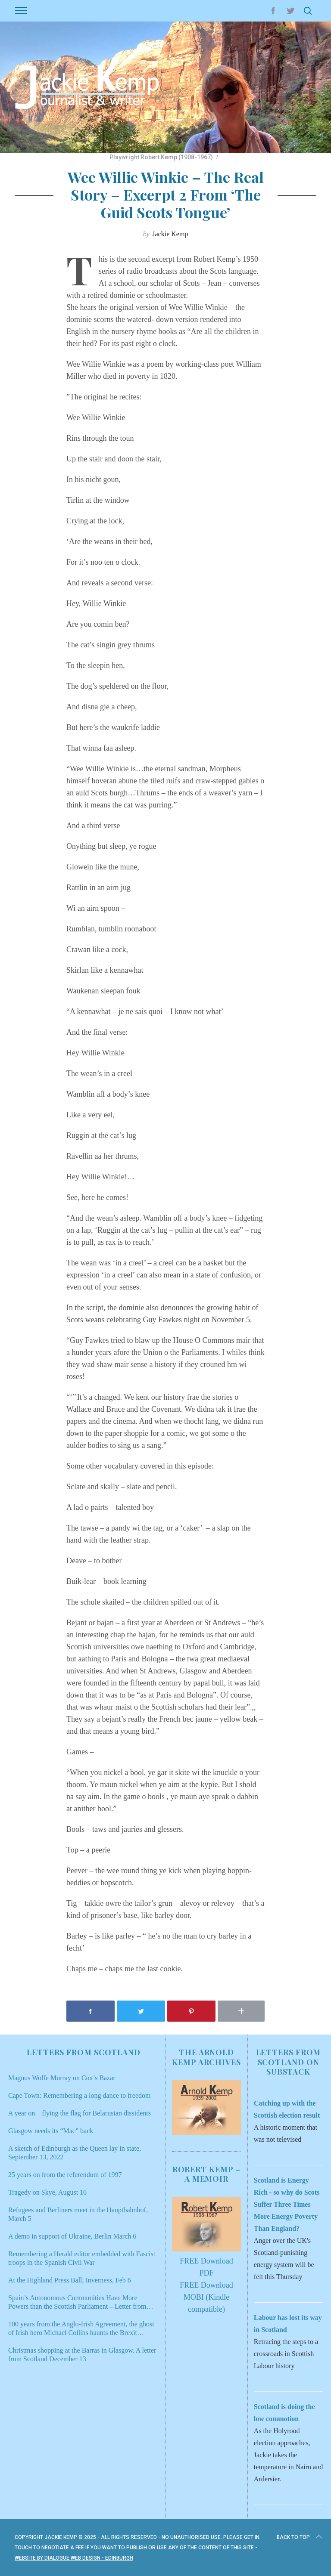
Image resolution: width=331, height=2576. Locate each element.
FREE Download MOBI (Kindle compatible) (206, 2297)
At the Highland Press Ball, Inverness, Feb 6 (69, 2280)
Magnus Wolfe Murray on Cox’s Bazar (62, 2077)
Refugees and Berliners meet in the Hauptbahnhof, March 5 (78, 2214)
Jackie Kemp (170, 234)
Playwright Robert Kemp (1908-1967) (161, 157)
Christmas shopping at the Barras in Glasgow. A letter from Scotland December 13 (82, 2355)
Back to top (300, 2537)
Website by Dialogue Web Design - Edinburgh (74, 2558)
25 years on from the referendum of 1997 (65, 2174)
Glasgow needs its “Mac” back (50, 2130)
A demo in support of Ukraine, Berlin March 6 (72, 2236)
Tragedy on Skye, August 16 (47, 2192)
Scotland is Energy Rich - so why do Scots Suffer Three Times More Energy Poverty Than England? (286, 2204)
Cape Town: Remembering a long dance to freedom (79, 2095)
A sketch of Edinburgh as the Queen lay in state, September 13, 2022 (74, 2153)
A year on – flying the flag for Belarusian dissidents (79, 2113)
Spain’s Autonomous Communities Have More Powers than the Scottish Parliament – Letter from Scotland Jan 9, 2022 (77, 2302)
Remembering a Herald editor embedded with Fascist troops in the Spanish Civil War (81, 2258)
